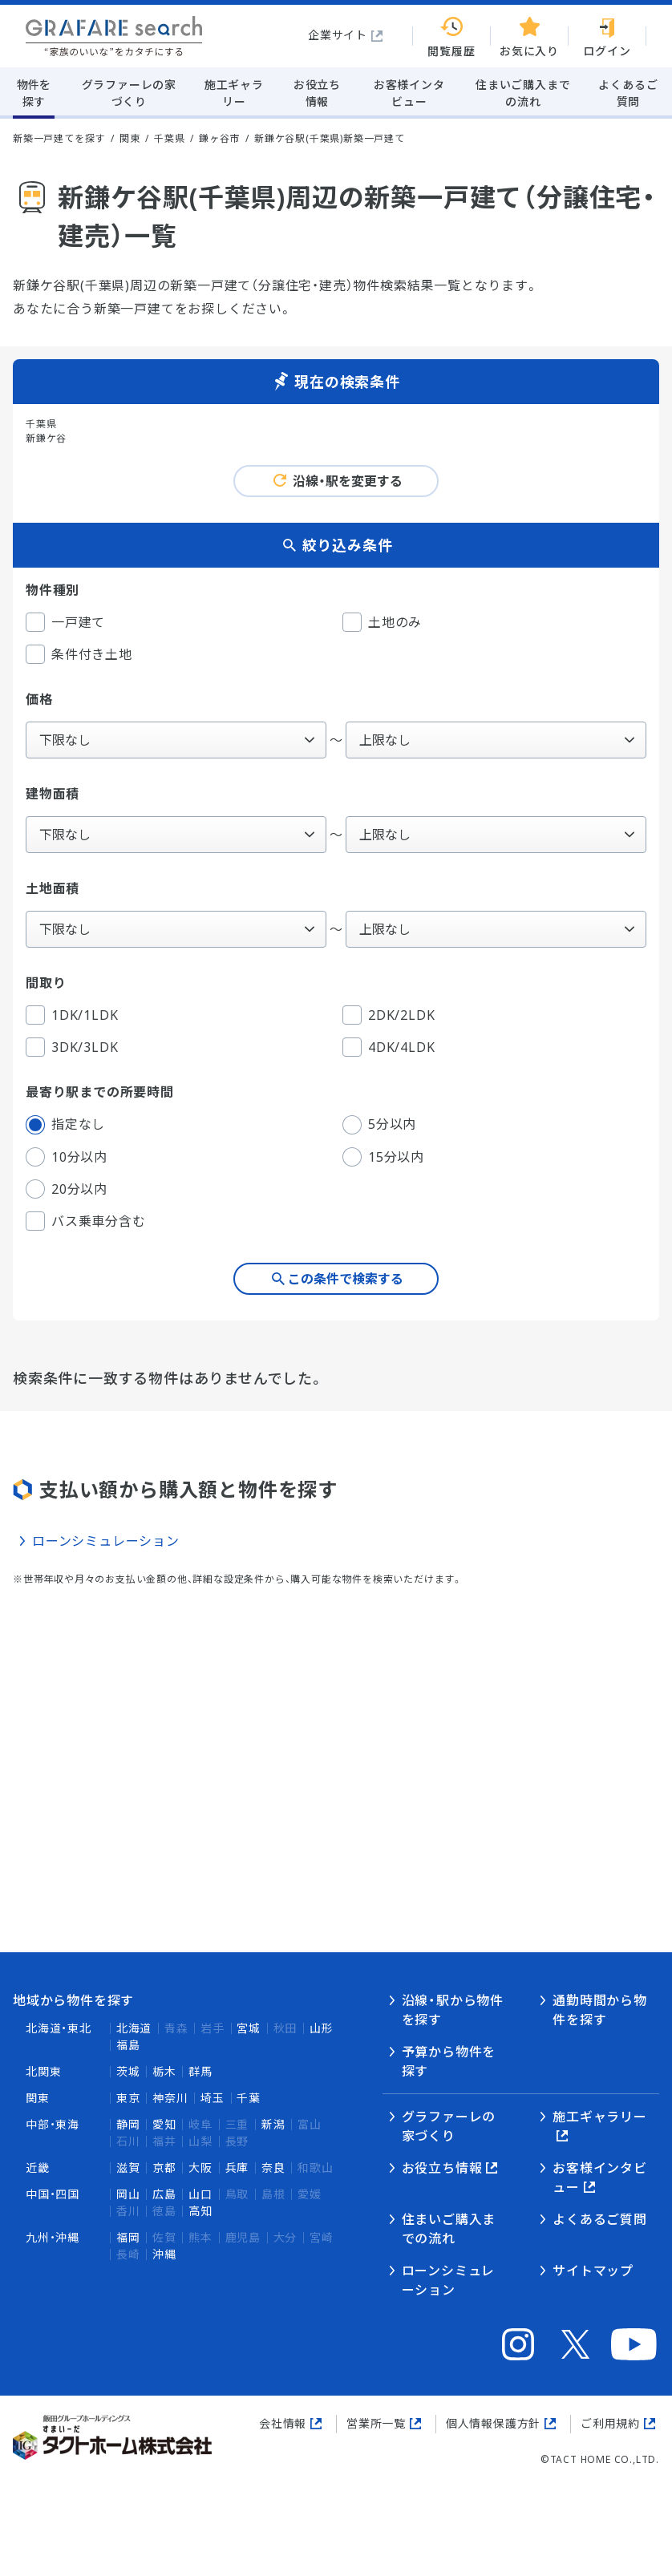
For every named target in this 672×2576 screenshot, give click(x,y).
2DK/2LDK (388, 1015)
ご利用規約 (610, 2423)
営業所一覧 (376, 2423)
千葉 (249, 2097)
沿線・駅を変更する (348, 481)
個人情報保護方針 (493, 2423)
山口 (200, 2194)
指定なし (65, 1124)
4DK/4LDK (388, 1047)
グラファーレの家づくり (449, 2126)
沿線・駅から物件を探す (453, 2010)
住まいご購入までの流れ (449, 2228)
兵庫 (237, 2167)
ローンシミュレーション (106, 1541)
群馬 (200, 2071)
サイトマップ (593, 2270)
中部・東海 (52, 2124)
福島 (128, 2044)
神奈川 (170, 2097)
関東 (38, 2097)
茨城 (128, 2071)
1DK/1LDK (72, 1015)
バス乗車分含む (86, 1221)
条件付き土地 (79, 654)
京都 (164, 2167)
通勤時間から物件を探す (600, 2010)
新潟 (273, 2124)
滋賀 (128, 2167)
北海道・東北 (58, 2028)
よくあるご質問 (600, 2219)
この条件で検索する (345, 1279)
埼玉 (212, 2097)
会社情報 (282, 2423)
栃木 (164, 2071)
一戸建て (65, 622)
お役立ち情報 (442, 2168)
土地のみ (382, 622)
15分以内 (383, 1157)
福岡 (128, 2237)
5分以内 (379, 1124)
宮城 (249, 2028)
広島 (164, 2194)
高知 (200, 2210)
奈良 (273, 2167)
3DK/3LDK (72, 1047)
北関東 (43, 2071)
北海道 (134, 2028)
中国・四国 (52, 2194)
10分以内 (66, 1157)
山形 (322, 2028)
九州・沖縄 (52, 2237)
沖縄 (164, 2254)
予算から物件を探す (449, 2061)
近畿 (38, 2167)
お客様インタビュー (600, 2177)
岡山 (128, 2194)
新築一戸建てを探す (59, 138)
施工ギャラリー (600, 2116)
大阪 (200, 2167)
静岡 (128, 2124)
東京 (128, 2097)
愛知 (164, 2124)
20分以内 (66, 1189)
